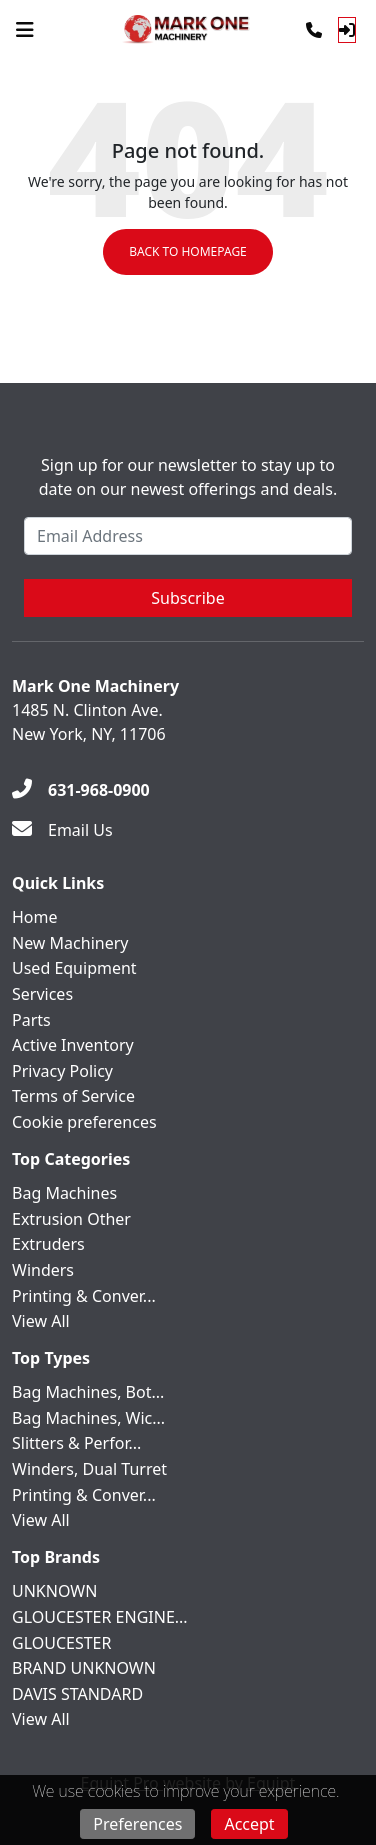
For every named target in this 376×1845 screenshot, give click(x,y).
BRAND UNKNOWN (84, 1668)
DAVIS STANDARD (77, 1694)
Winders (43, 1270)
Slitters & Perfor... (76, 1443)
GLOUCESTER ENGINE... (100, 1617)
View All (41, 1321)
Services (42, 994)
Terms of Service (73, 1096)
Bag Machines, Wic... (88, 1418)
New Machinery (70, 943)
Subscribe (187, 598)
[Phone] (314, 30)
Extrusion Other (71, 1219)
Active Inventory (73, 1045)
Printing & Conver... (84, 1296)
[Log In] (347, 30)
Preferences (137, 1824)
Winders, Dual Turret (89, 1469)
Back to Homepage (188, 251)
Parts (31, 1020)
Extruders (48, 1244)
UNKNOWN (54, 1591)
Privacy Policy (62, 1071)
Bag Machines (64, 1193)
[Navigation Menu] (25, 30)
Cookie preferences (84, 1122)
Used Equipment (74, 968)
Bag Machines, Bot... (88, 1392)
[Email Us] (62, 830)
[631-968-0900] (81, 790)
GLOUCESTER (61, 1643)
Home (35, 917)
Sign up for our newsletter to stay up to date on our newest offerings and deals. (188, 477)
